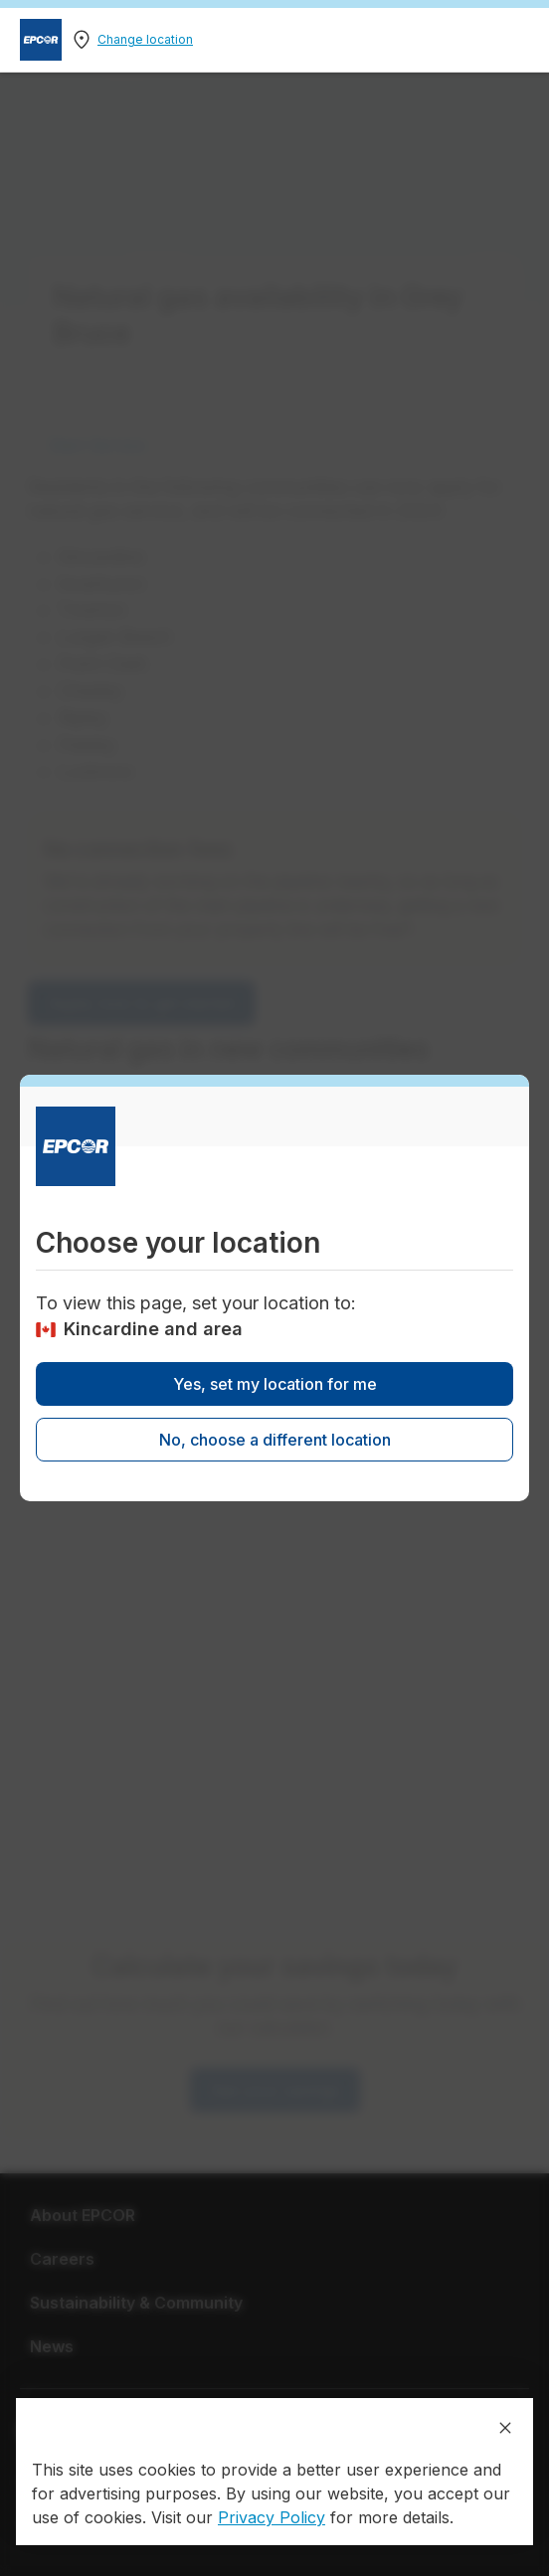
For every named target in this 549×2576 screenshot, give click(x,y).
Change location (145, 39)
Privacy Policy (271, 2517)
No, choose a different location (275, 1440)
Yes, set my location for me (275, 1384)
